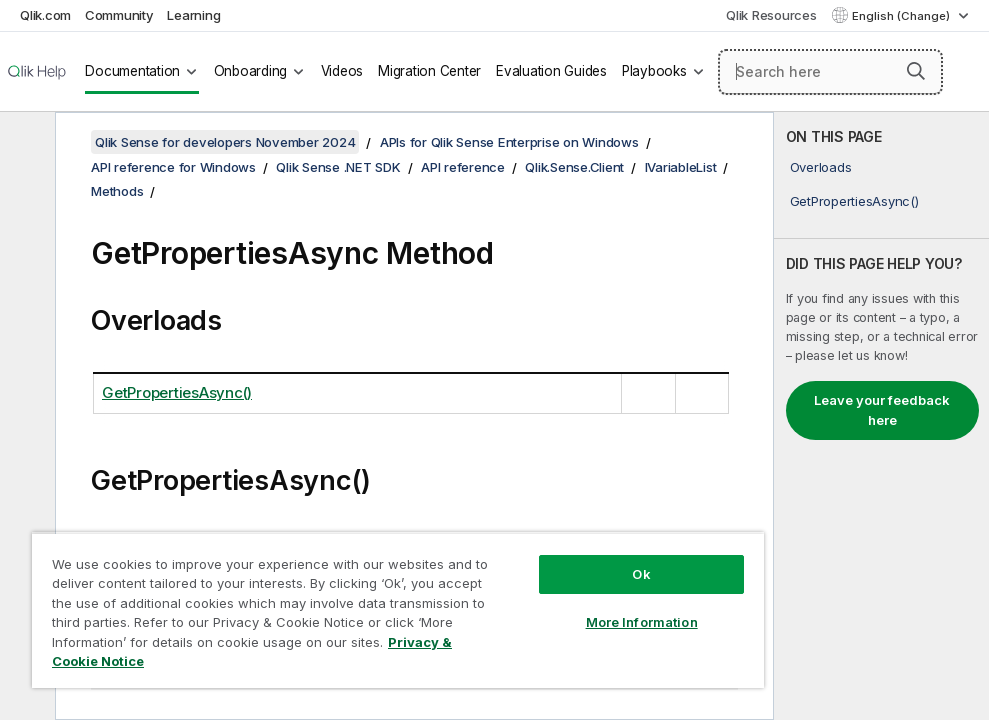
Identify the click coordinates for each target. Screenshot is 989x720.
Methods (117, 191)
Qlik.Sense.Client (574, 167)
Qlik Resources (771, 15)
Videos (342, 71)
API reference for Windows (173, 167)
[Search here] (830, 72)
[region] (398, 610)
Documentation (132, 71)
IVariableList (681, 167)
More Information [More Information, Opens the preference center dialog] (642, 622)
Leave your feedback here (882, 410)
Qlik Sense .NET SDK (338, 167)
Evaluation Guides (551, 71)
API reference (463, 167)
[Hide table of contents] (25, 143)
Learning (193, 15)
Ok (641, 574)
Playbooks (654, 71)
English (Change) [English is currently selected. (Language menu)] (902, 16)
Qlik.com (45, 15)
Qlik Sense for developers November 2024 (225, 142)
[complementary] (881, 416)
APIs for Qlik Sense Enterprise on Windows (509, 142)
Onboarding (251, 71)
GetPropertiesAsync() (854, 201)
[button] (916, 71)
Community (119, 15)
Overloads (821, 167)
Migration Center (429, 71)
